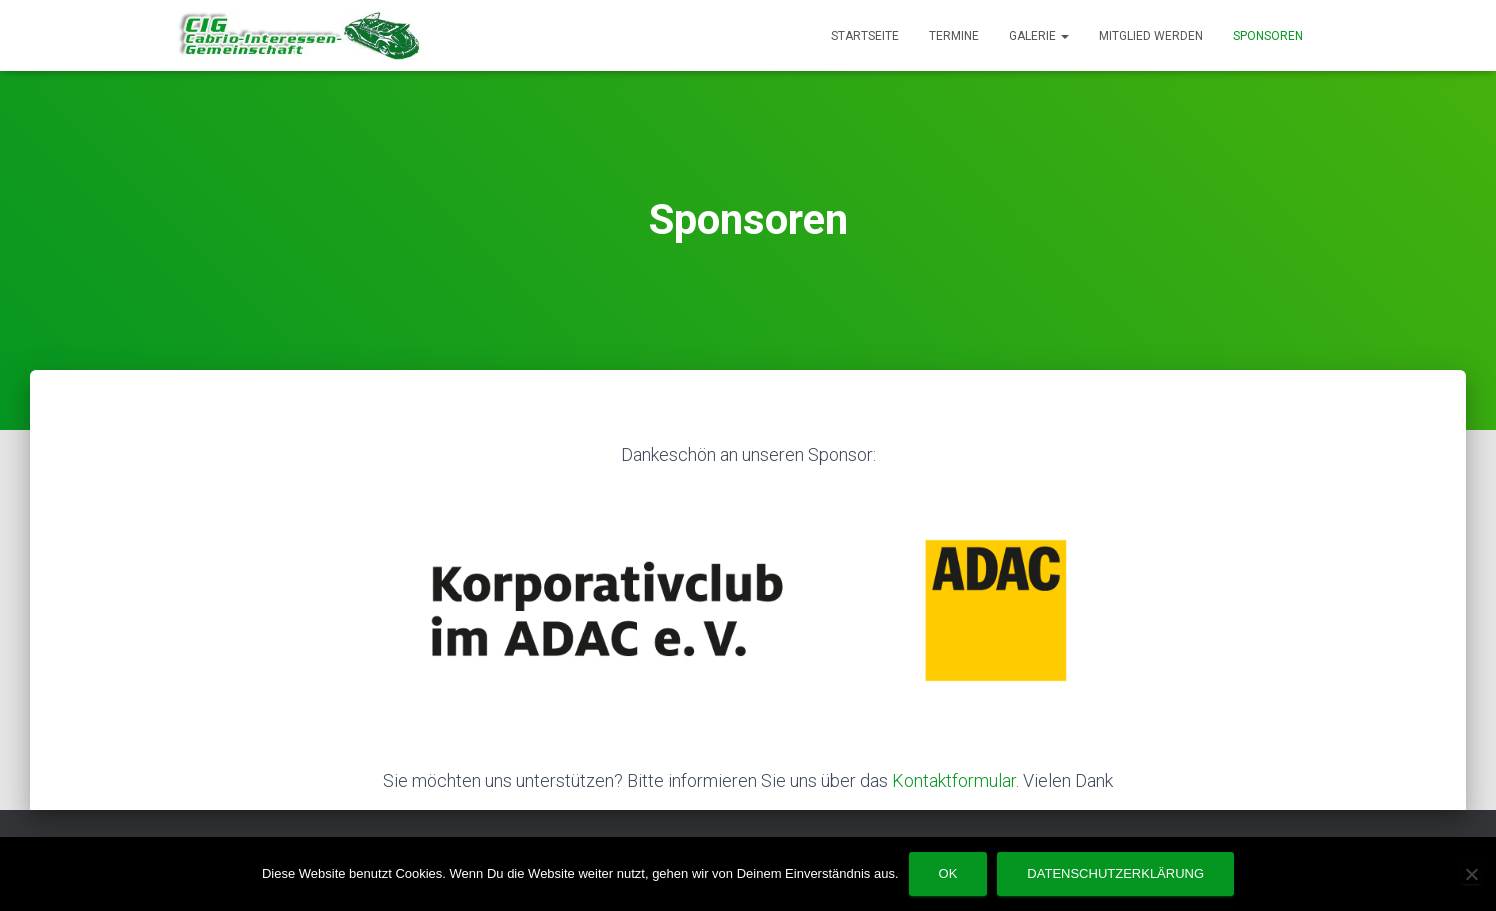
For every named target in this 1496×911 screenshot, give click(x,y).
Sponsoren (1268, 36)
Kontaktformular (954, 780)
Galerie (1039, 36)
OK (948, 873)
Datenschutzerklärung (1115, 873)
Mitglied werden (1151, 36)
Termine (954, 36)
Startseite (865, 36)
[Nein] (1471, 874)
